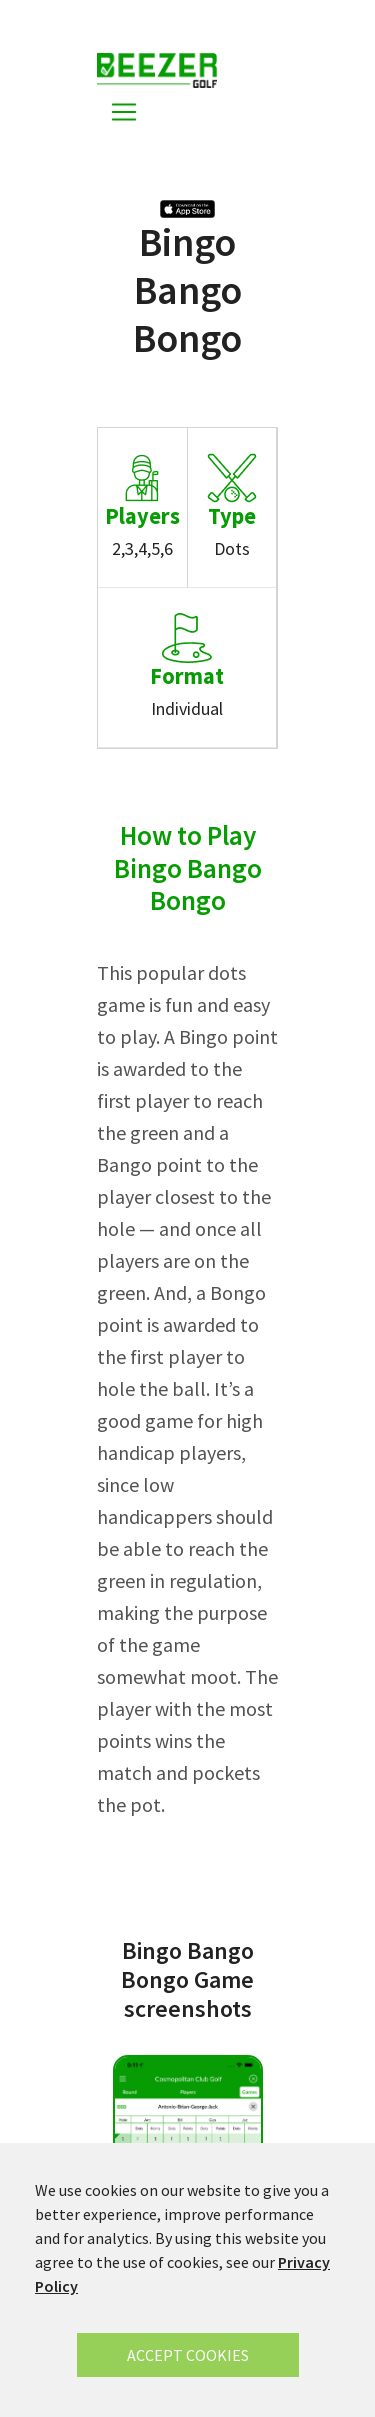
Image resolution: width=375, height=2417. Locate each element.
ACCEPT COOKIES (188, 2355)
